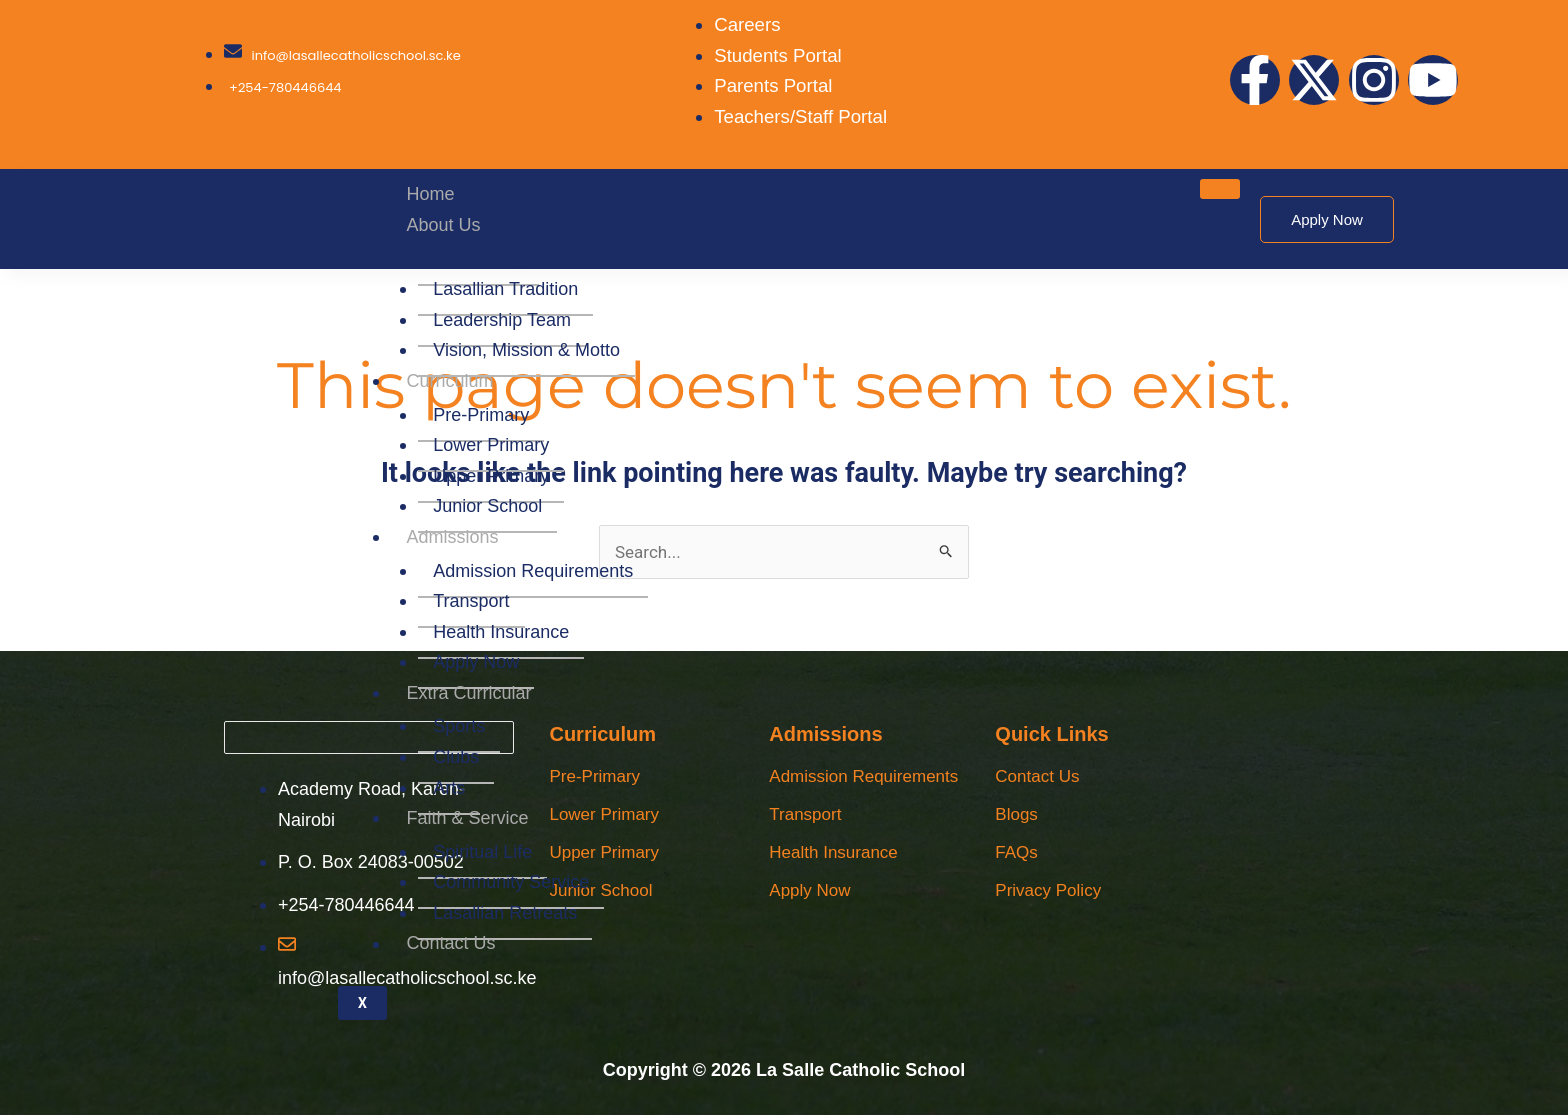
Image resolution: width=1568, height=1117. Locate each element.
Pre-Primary (482, 415)
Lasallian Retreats (506, 913)
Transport (472, 601)
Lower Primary (492, 445)
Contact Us (451, 944)
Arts (450, 788)
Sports (460, 726)
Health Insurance (502, 632)
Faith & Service (468, 818)
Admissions (453, 537)
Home (431, 194)
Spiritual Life (483, 852)
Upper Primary (492, 476)
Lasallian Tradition (506, 289)
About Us (444, 225)
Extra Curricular (469, 693)
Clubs (457, 757)
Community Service (512, 882)
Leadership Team (503, 320)
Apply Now (477, 662)
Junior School (488, 506)
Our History (479, 259)
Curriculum (450, 381)
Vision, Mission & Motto (527, 350)
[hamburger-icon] (1220, 189)
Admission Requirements (534, 571)
